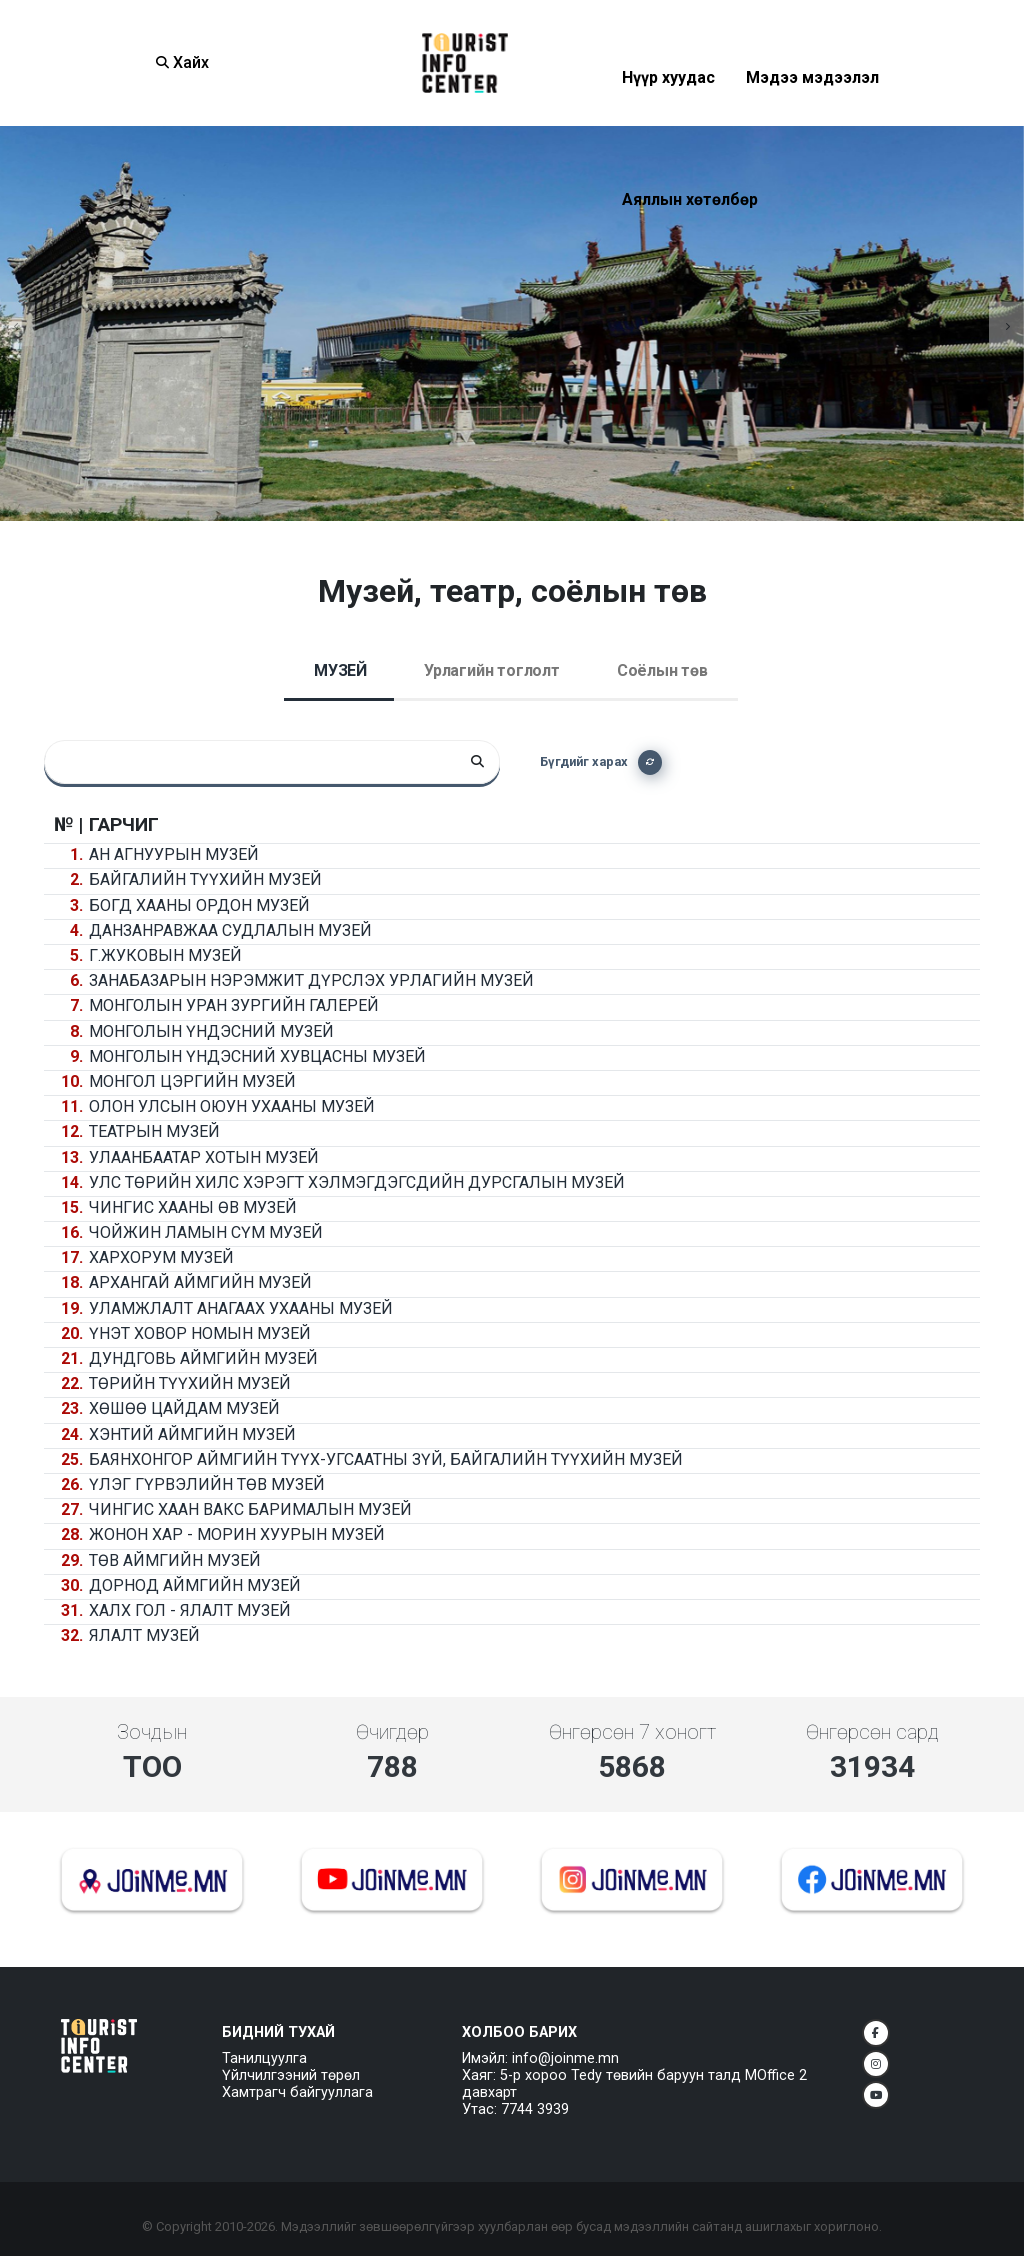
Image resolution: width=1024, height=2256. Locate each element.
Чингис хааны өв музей (193, 1207)
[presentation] (17, 323)
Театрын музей (154, 1131)
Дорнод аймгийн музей (195, 1585)
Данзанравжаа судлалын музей (230, 930)
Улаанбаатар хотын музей (204, 1157)
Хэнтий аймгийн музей (192, 1434)
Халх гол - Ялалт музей (190, 1610)
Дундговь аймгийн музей (203, 1358)
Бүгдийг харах (601, 762)
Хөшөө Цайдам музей (184, 1408)
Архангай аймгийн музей (200, 1282)
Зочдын (152, 1732)
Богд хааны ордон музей (199, 905)
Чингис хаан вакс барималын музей (250, 1509)
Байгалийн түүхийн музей (205, 879)
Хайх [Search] (182, 62)
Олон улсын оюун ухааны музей (232, 1106)
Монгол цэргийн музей (192, 1081)
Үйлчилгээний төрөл (291, 2075)
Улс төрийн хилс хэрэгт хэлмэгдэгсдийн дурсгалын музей (357, 1182)
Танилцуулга (264, 2058)
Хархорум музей (161, 1257)
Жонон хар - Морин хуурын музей (237, 1534)
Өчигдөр (392, 1732)
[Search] (478, 762)
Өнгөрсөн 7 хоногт (632, 1732)
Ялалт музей (144, 1635)
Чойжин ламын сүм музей (206, 1232)
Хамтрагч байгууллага (297, 2092)
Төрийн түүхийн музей (190, 1383)
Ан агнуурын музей (174, 854)
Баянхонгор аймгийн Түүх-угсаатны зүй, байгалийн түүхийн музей (386, 1459)
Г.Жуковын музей (165, 955)
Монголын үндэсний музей (211, 1031)
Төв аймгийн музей (175, 1560)
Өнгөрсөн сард (872, 1732)
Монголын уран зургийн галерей (234, 1005)
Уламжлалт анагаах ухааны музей (241, 1308)
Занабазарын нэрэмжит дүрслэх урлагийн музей (311, 980)
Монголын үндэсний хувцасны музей (257, 1056)
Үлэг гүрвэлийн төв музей (207, 1484)
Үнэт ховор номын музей (200, 1333)
